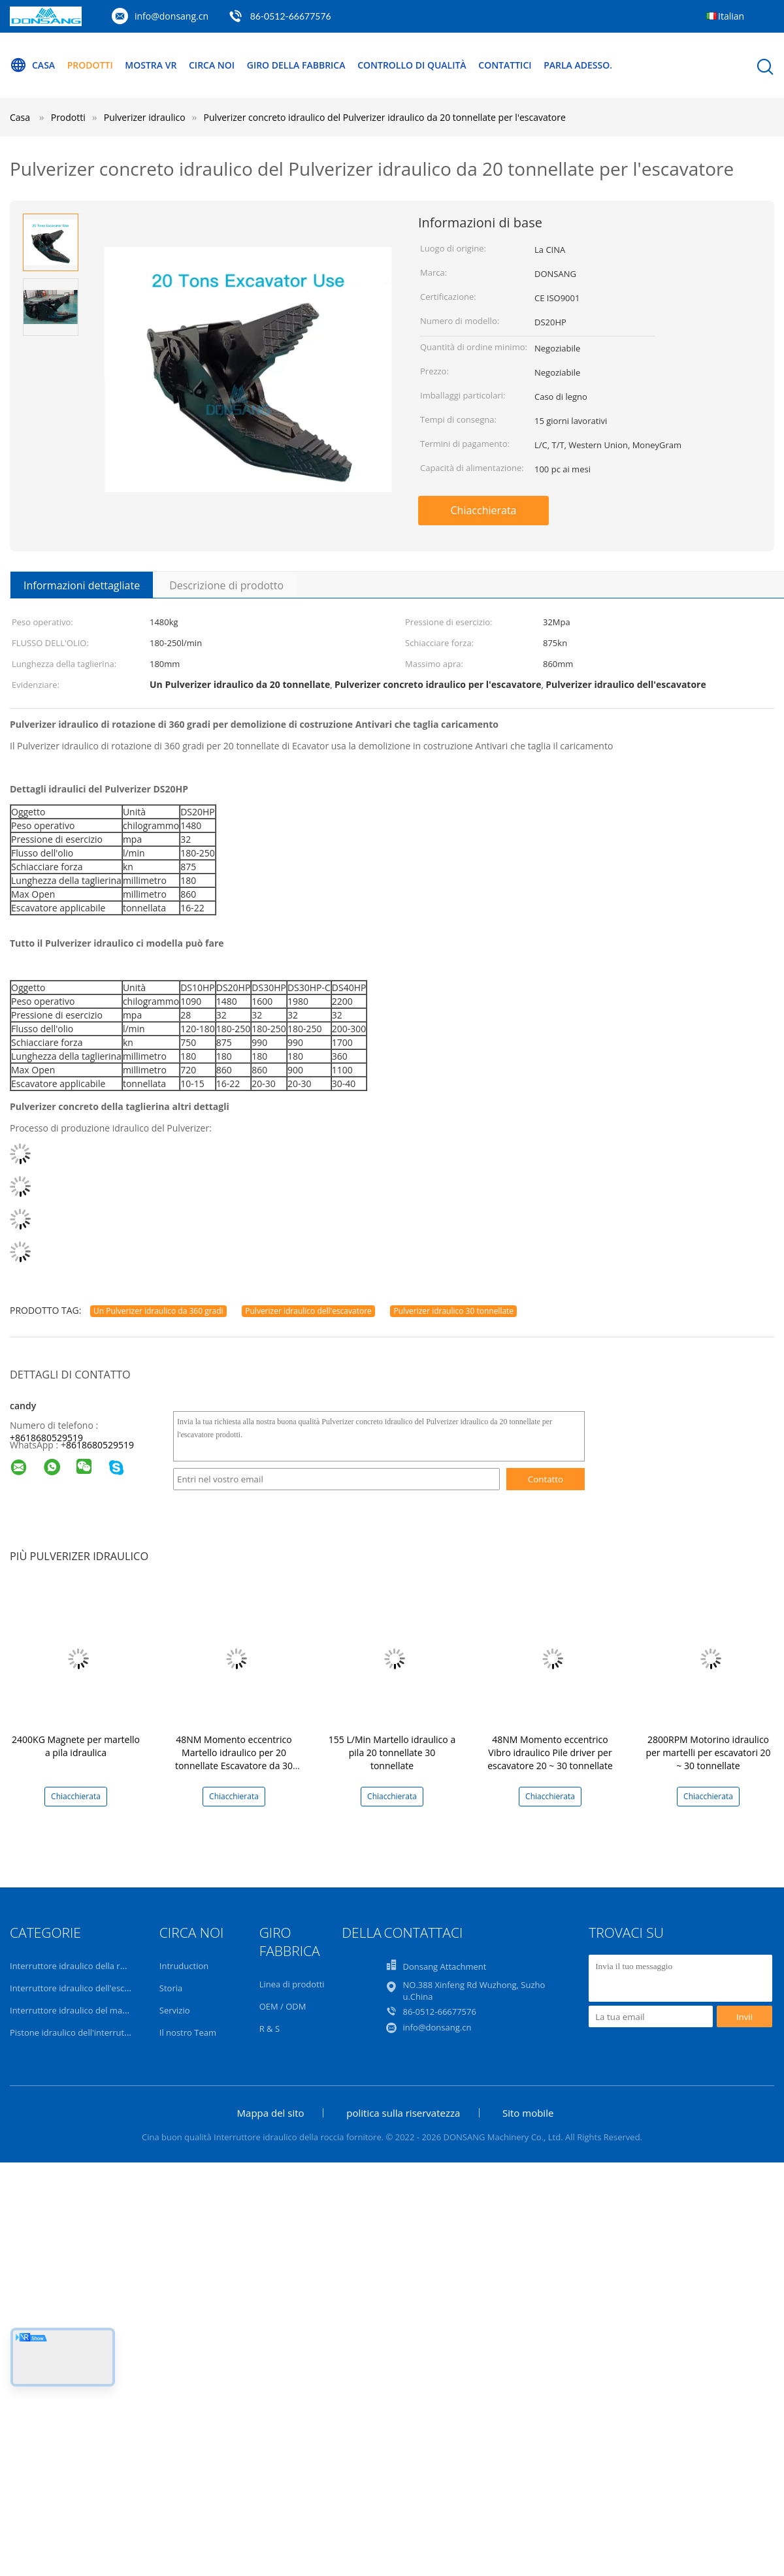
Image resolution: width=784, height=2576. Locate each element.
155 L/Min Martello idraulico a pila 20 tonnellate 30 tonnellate (392, 1752)
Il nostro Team (187, 2032)
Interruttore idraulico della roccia (75, 1966)
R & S (269, 2028)
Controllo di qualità (411, 65)
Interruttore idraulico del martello (76, 2010)
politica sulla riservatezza (403, 2112)
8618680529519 (100, 1445)
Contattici (504, 65)
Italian (731, 16)
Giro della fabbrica (296, 65)
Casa (32, 65)
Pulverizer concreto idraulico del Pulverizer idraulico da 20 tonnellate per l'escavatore (385, 117)
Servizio (174, 2010)
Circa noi (212, 65)
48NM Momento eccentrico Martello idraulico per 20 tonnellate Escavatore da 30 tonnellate (234, 1759)
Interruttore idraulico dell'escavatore (82, 1988)
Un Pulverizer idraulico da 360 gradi (158, 1310)
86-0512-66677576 (290, 16)
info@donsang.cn (171, 16)
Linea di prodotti (292, 1984)
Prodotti (90, 65)
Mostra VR (150, 65)
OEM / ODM (282, 2006)
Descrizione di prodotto (226, 585)
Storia (170, 1988)
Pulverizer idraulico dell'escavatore (308, 1310)
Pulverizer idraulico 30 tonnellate (453, 1310)
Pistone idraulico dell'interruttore (75, 2032)
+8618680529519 (46, 1437)
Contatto (545, 1479)
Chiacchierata (483, 510)
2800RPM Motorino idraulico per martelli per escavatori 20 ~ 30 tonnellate (707, 1752)
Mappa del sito (270, 2112)
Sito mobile (527, 2112)
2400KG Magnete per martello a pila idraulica (76, 1746)
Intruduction (183, 1966)
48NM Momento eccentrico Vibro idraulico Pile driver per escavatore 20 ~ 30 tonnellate (550, 1752)
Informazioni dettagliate (82, 585)
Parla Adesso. (578, 65)
